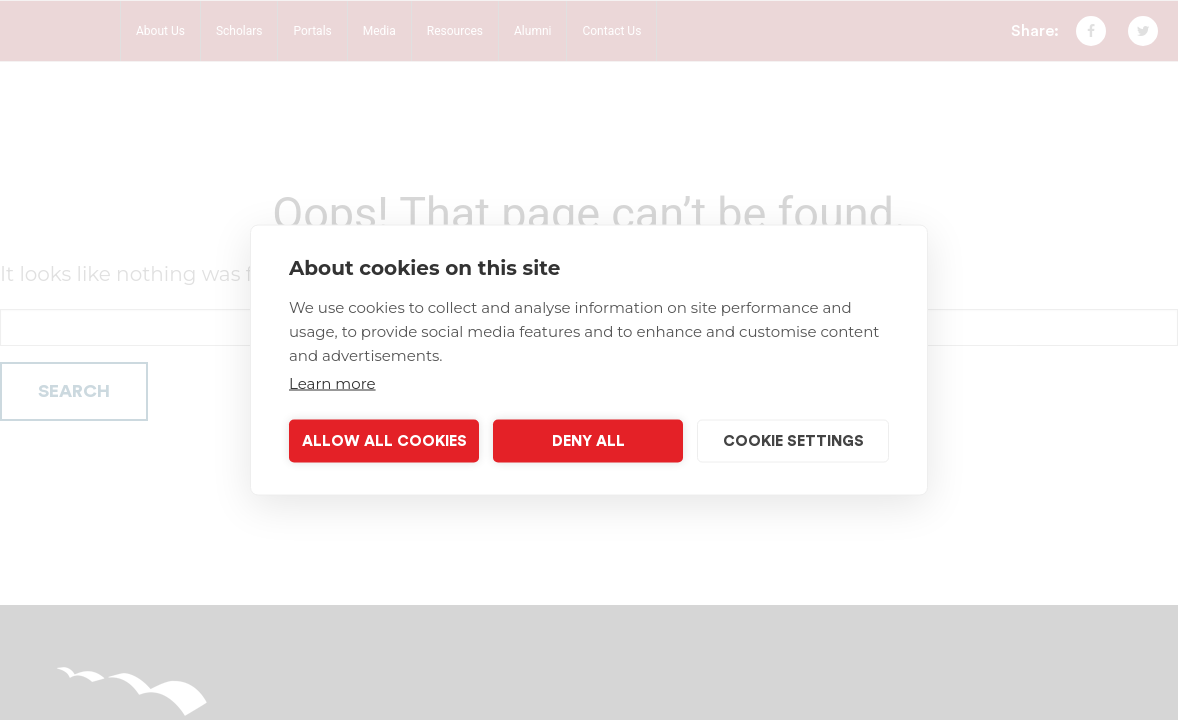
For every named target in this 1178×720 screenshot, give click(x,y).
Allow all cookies (384, 440)
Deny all (588, 440)
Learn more (332, 383)
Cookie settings (793, 440)
